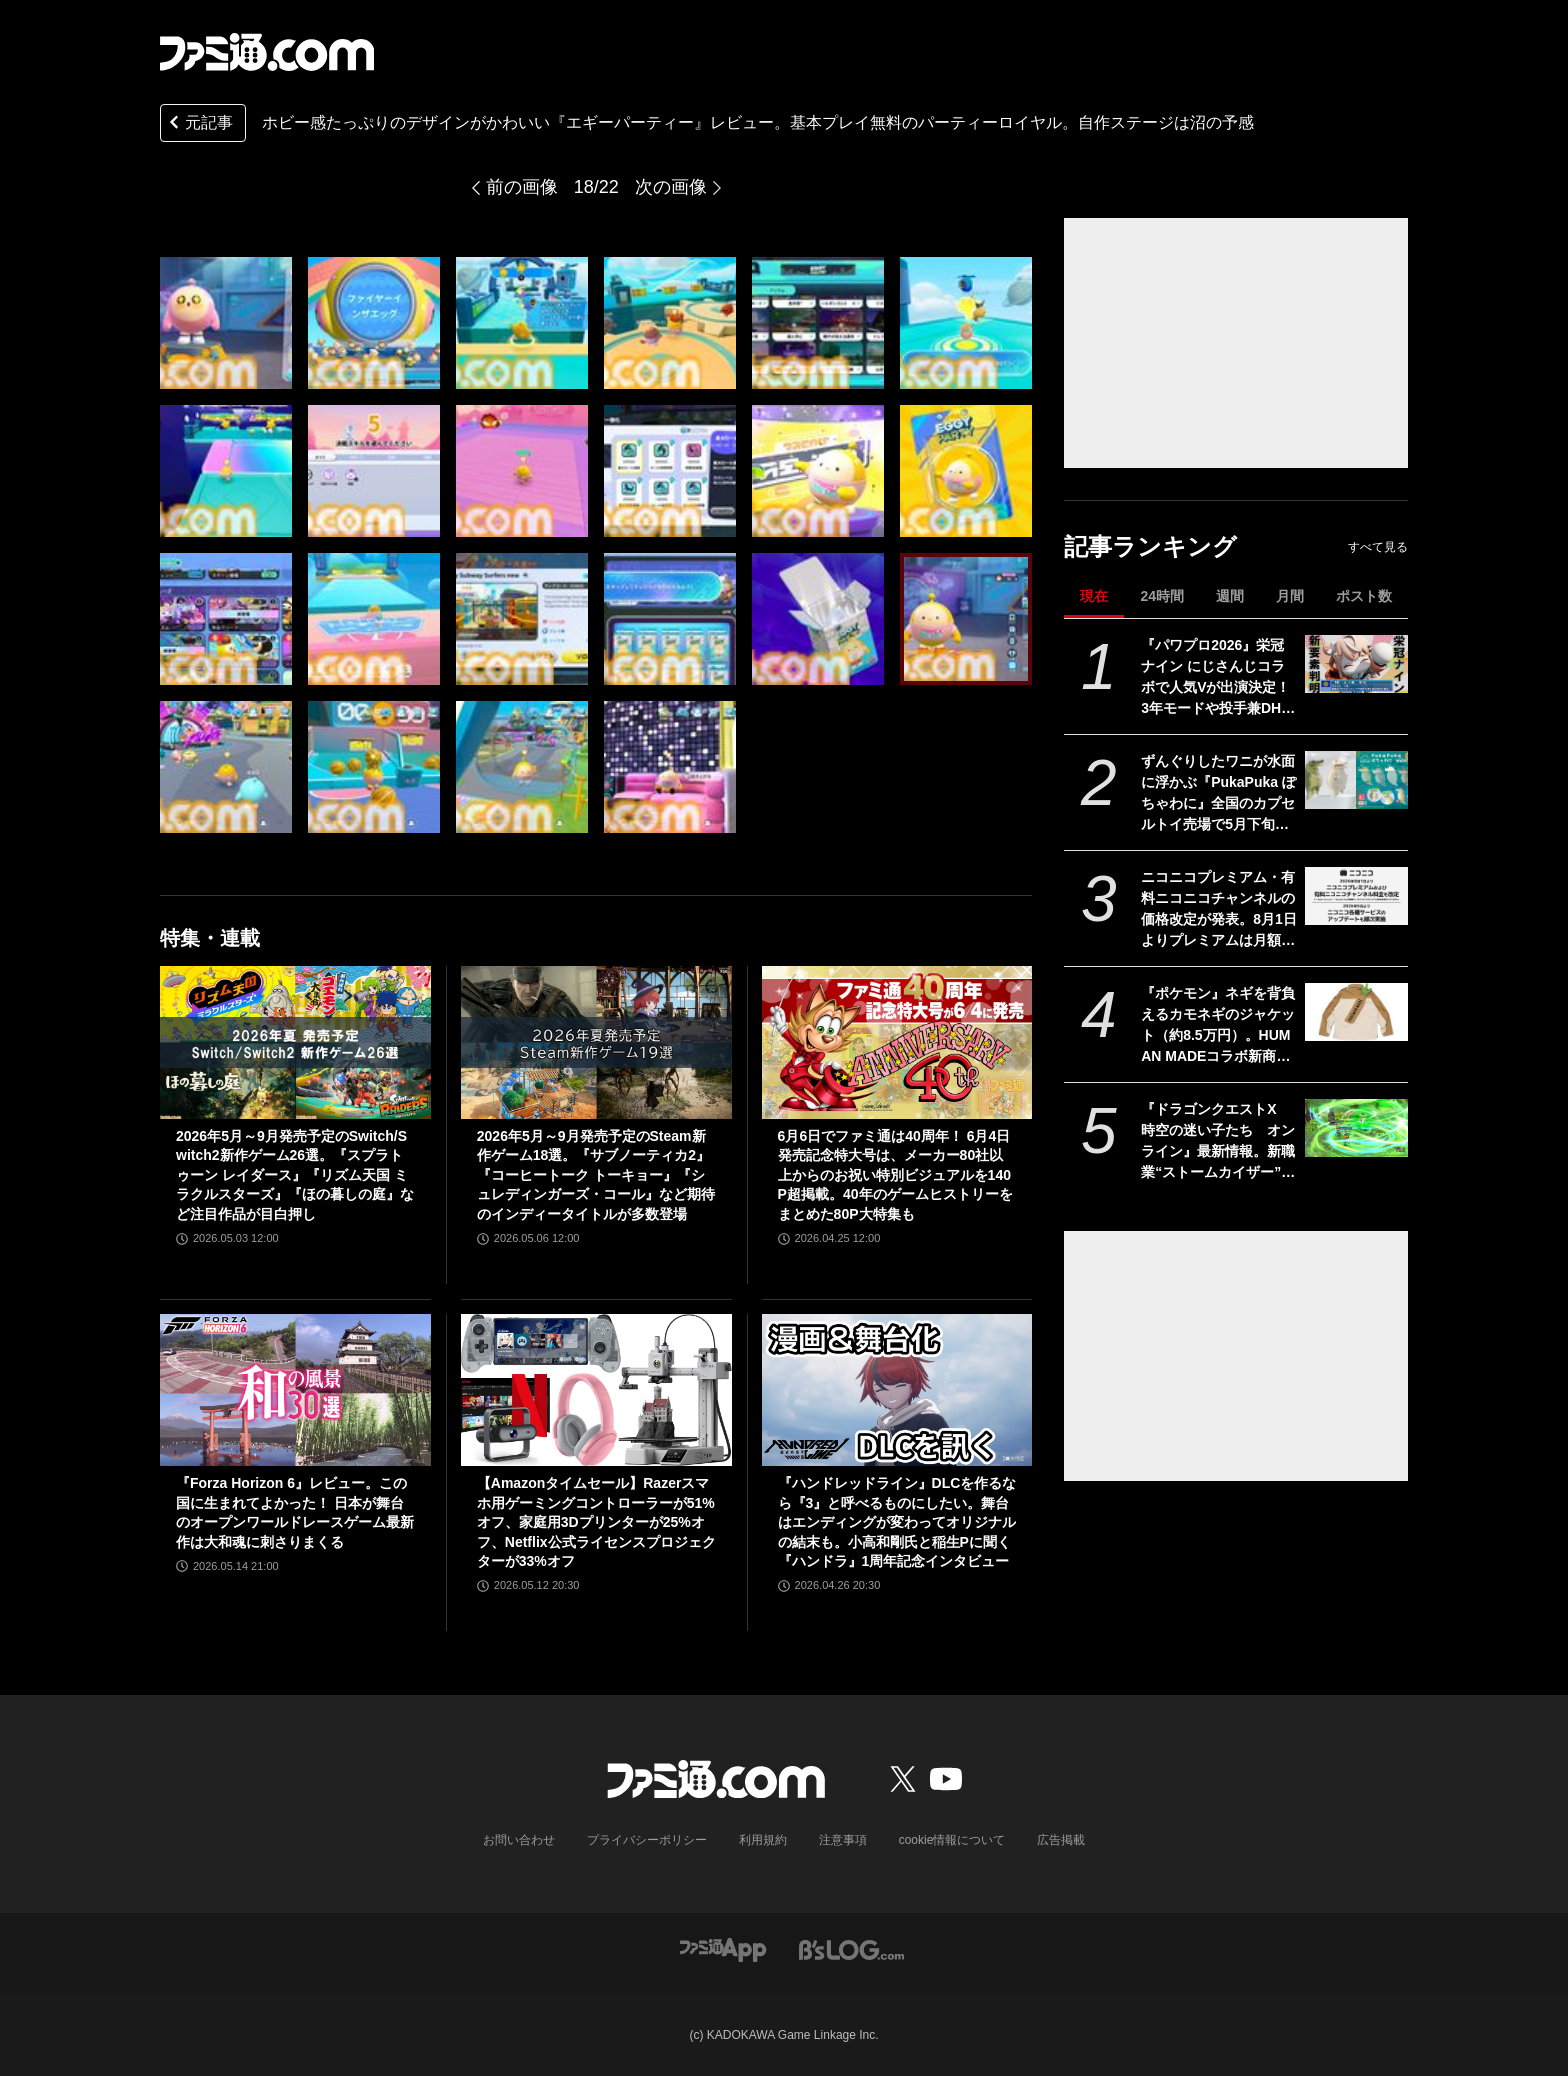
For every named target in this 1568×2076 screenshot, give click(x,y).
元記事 (199, 124)
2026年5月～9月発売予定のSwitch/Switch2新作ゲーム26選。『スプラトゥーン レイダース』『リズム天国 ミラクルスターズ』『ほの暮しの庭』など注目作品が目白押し (295, 1175)
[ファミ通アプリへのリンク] (723, 1948)
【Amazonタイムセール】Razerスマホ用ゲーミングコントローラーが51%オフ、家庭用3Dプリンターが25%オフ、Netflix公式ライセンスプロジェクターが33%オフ (596, 1522)
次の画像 (671, 187)
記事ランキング (1150, 546)
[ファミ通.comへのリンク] (267, 52)
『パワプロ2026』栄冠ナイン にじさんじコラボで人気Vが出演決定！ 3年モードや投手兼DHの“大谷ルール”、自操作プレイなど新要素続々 (1218, 678)
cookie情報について (952, 1840)
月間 (1290, 596)
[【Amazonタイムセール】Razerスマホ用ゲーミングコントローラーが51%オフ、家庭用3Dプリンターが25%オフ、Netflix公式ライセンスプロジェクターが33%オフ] (596, 1390)
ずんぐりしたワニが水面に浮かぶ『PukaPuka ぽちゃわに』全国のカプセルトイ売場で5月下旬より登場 (1218, 794)
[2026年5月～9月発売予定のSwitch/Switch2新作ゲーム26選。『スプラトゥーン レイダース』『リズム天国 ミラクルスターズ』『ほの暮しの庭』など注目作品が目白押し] (295, 1042)
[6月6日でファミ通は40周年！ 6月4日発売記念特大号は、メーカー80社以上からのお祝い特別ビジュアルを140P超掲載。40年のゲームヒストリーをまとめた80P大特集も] (897, 1042)
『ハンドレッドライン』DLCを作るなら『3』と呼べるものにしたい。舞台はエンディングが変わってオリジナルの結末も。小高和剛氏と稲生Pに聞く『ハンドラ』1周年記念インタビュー (897, 1522)
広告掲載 (1061, 1840)
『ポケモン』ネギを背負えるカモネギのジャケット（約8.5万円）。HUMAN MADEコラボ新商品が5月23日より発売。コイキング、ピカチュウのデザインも (1218, 1026)
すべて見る (1378, 547)
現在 (1094, 596)
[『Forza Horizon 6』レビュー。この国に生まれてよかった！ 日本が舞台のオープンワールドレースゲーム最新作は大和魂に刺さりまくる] (295, 1390)
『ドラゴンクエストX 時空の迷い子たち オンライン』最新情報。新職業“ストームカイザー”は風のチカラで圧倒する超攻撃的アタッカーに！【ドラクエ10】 (1218, 1142)
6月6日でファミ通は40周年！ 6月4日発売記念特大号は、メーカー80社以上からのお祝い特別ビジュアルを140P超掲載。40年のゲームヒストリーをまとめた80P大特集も (895, 1175)
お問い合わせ (519, 1840)
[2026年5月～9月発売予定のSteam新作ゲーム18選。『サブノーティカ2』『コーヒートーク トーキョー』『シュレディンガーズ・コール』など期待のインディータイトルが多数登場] (596, 1042)
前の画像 (522, 187)
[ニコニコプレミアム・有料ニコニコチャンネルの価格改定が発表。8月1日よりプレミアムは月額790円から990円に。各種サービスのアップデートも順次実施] (1356, 896)
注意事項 (843, 1840)
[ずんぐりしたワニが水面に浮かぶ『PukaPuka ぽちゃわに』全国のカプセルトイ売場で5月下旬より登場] (1356, 780)
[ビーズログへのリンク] (851, 1948)
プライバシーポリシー (647, 1840)
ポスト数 (1364, 596)
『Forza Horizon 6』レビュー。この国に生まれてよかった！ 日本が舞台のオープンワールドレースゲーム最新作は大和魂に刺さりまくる (295, 1512)
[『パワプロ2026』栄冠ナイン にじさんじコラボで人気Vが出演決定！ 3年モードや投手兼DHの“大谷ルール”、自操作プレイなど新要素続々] (1356, 664)
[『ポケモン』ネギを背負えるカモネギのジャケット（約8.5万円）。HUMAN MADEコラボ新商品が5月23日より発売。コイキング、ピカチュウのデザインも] (1356, 1012)
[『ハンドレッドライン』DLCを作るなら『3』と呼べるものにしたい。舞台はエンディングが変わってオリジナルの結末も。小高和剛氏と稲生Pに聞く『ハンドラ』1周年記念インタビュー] (897, 1390)
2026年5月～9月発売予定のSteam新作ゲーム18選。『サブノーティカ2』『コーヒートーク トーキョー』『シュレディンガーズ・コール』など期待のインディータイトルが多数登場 (596, 1175)
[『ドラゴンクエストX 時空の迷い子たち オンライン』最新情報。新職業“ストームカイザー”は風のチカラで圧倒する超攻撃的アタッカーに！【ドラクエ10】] (1356, 1128)
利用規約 (763, 1840)
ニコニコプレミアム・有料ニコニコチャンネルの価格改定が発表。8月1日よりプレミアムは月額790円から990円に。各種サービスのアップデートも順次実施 (1219, 910)
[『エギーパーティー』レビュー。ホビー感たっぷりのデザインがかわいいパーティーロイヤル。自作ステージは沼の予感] (226, 323)
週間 (1230, 596)
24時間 (1162, 596)
